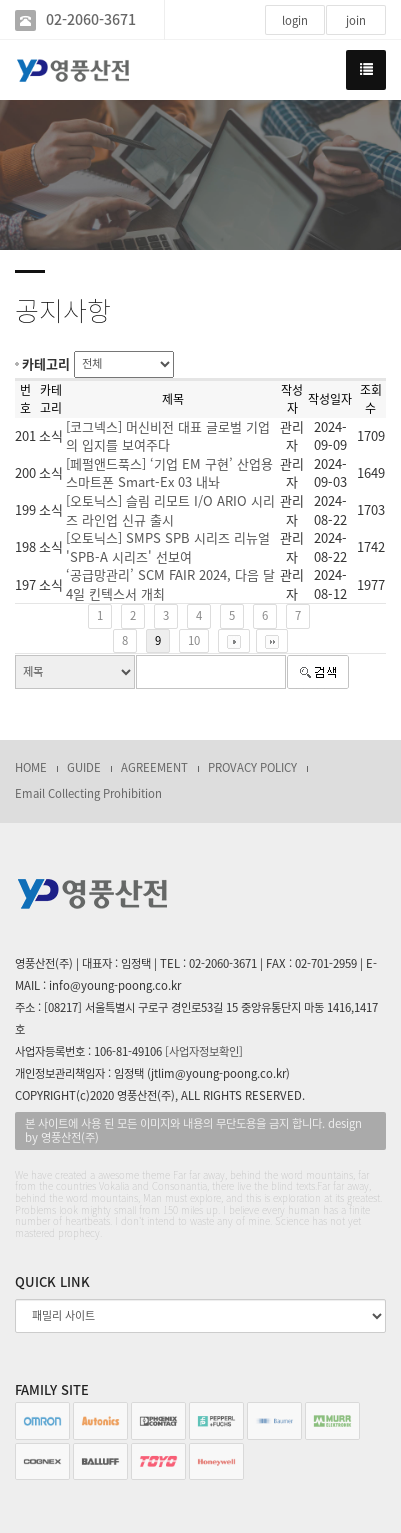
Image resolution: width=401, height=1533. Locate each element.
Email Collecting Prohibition (88, 793)
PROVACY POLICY (252, 767)
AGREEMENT (154, 767)
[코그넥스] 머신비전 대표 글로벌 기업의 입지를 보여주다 (168, 436)
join (356, 20)
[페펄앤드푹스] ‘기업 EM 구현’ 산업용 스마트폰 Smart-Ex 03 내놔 (169, 473)
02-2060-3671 (91, 19)
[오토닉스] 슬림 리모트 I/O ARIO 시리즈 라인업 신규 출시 (170, 510)
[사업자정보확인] (204, 1051)
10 (194, 640)
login (295, 20)
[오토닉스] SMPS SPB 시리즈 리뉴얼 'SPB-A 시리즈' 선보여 (168, 547)
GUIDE (84, 767)
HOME (31, 767)
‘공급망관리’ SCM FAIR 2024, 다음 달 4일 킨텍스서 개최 (170, 584)
